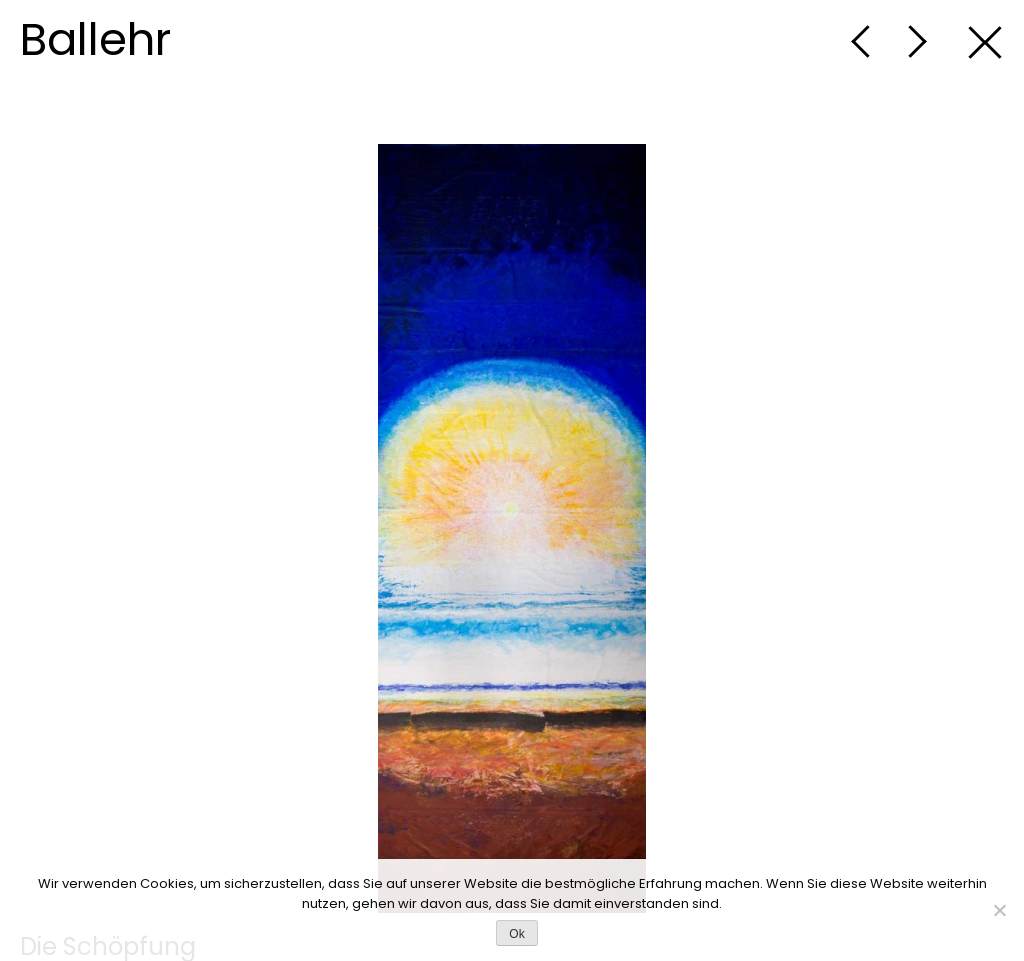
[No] (999, 910)
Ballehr (95, 39)
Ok (516, 934)
